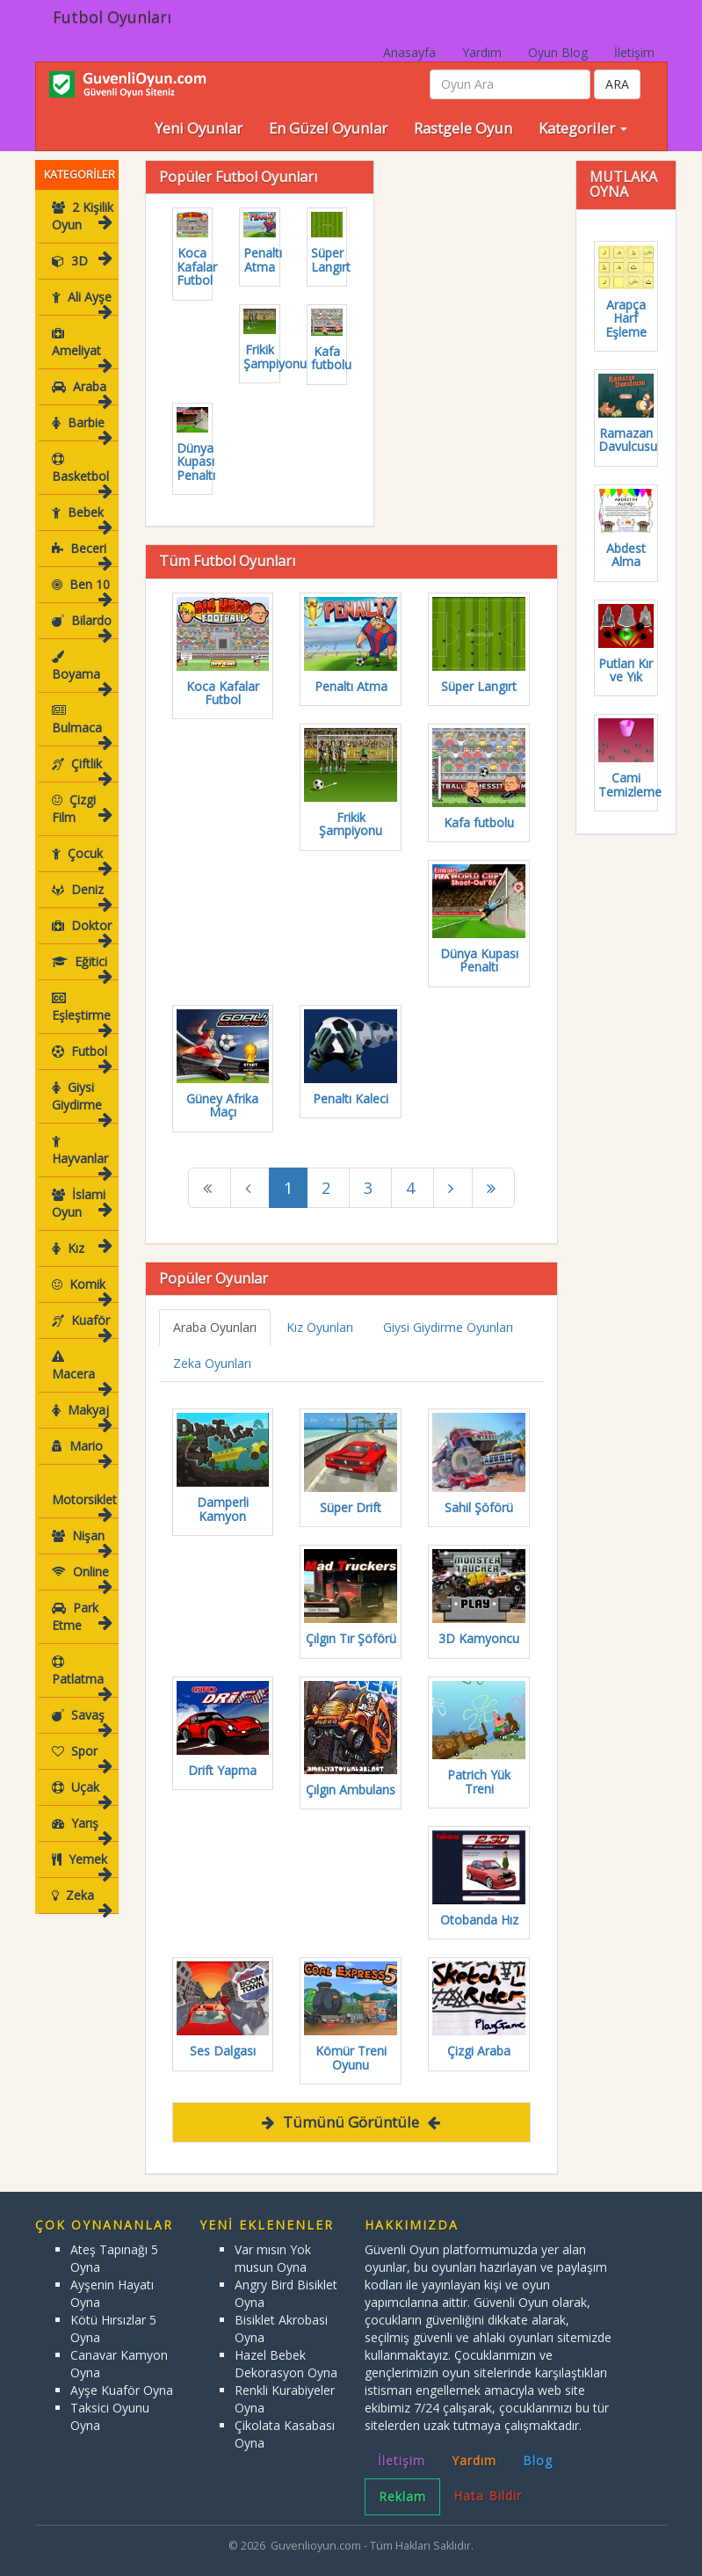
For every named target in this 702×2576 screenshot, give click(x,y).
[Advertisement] (532, 270)
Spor (81, 1738)
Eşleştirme (81, 1011)
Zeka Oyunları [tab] (212, 1363)
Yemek (81, 1846)
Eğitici (81, 966)
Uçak (81, 1774)
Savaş (81, 1702)
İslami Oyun (81, 1203)
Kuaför (81, 1325)
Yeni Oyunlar (198, 128)
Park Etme (81, 1599)
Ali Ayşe (81, 302)
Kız (81, 1248)
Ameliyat (81, 346)
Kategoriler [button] (583, 128)
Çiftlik (81, 768)
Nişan (81, 1523)
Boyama (81, 670)
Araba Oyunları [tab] (215, 1327)
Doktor (81, 930)
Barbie (81, 427)
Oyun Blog (558, 52)
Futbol (81, 1056)
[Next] (453, 1188)
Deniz (81, 894)
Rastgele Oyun (463, 128)
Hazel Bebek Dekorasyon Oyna (286, 2364)
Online (81, 1559)
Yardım (482, 52)
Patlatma (81, 1657)
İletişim (634, 52)
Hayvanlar (81, 1154)
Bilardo (81, 625)
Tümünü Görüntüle (351, 2122)
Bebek (81, 517)
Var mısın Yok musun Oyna (273, 2258)
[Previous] (209, 1188)
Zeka (81, 1882)
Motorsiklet (83, 1478)
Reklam (402, 2496)
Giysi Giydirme (81, 1101)
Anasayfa (409, 52)
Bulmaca (81, 724)
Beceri (81, 553)
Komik (81, 1289)
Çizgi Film (81, 808)
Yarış (81, 1810)
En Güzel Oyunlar (328, 128)
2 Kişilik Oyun (81, 216)
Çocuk (81, 858)
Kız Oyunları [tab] (319, 1327)
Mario (81, 1433)
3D (81, 260)
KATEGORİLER (79, 174)
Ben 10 (81, 589)
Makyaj (81, 1397)
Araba (81, 391)
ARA (617, 84)
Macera (82, 1361)
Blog (538, 2460)
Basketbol (81, 472)
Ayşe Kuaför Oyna (121, 2390)
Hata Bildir (487, 2495)
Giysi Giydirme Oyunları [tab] (448, 1327)
